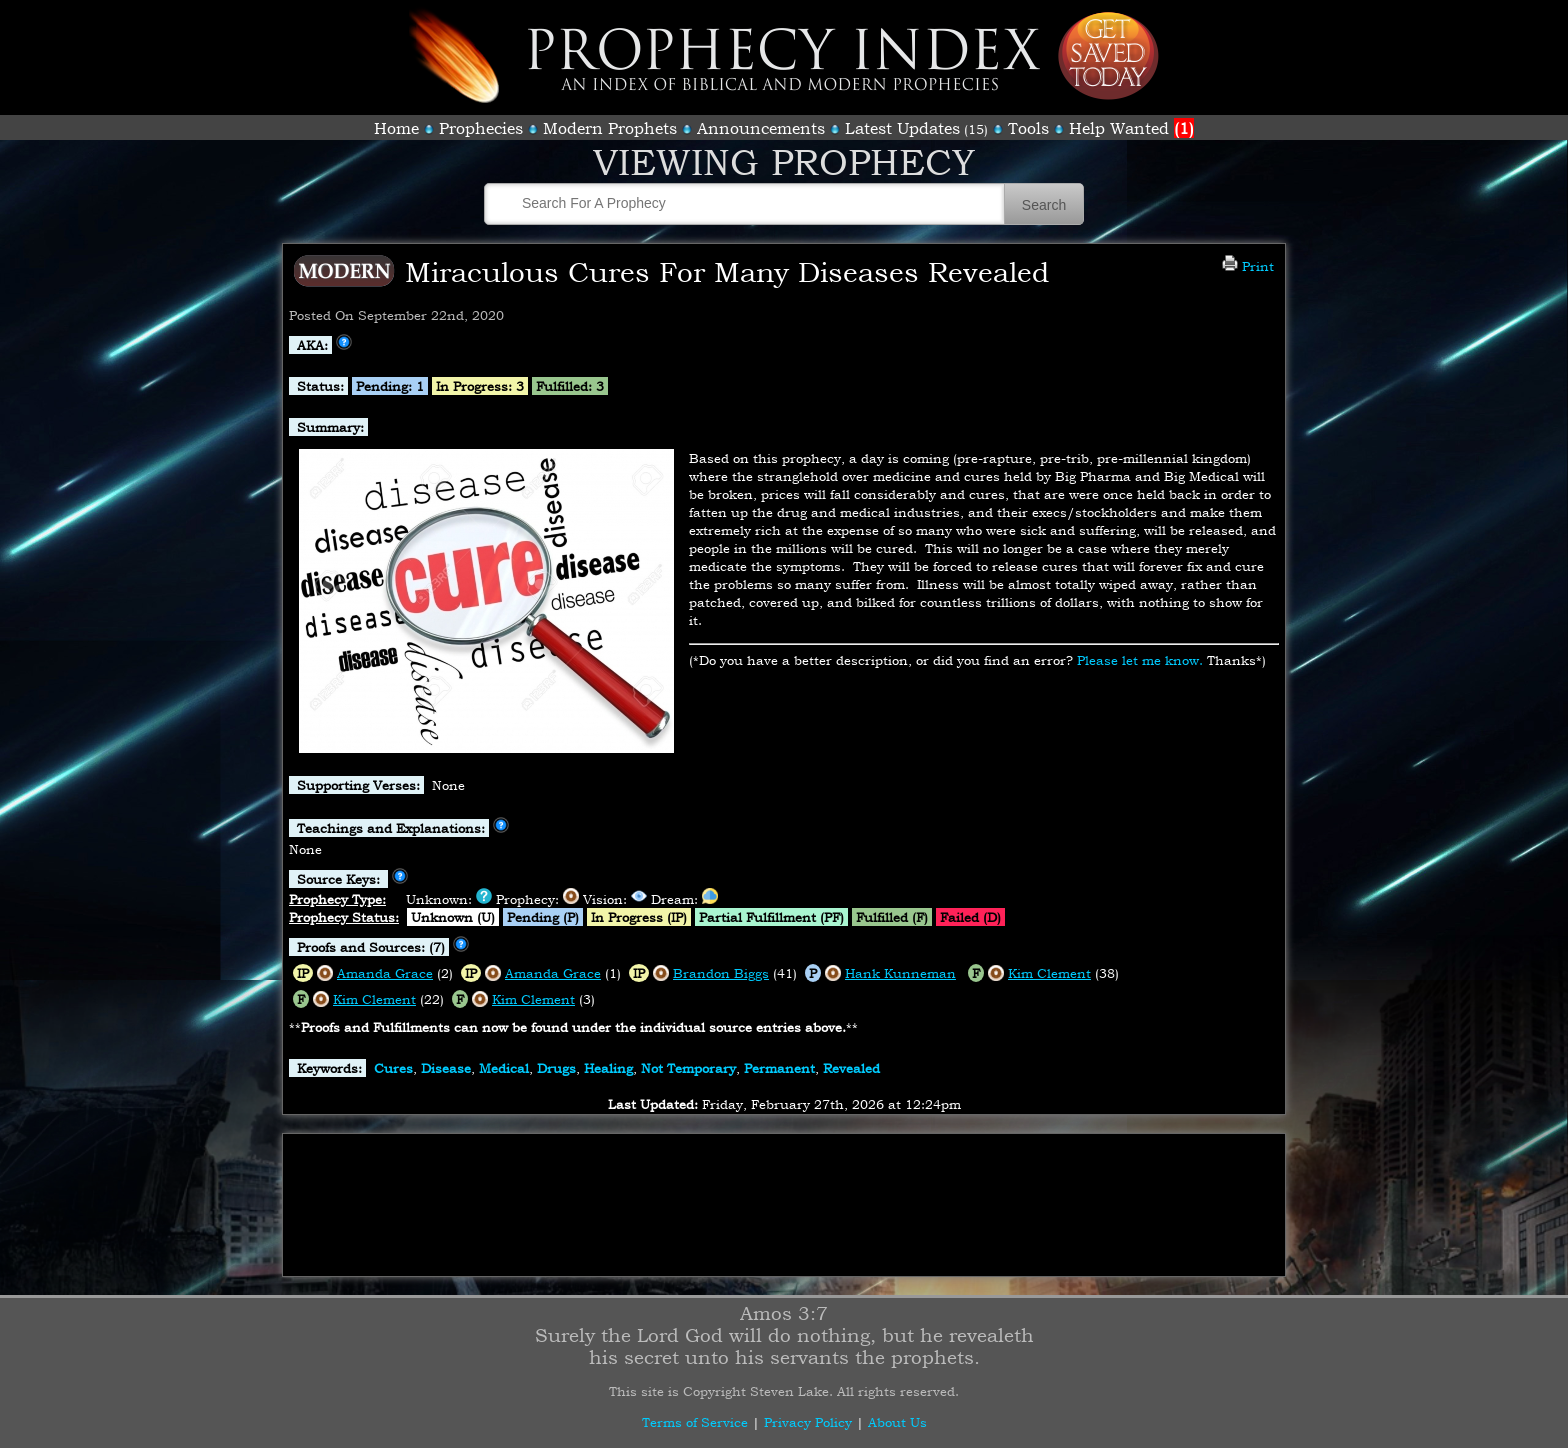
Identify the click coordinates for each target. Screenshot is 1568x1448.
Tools (1028, 128)
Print (1248, 266)
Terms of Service (695, 1422)
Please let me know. (1140, 660)
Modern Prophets (610, 128)
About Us (897, 1422)
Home (396, 128)
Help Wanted (1131, 128)
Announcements (761, 128)
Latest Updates (902, 128)
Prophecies (481, 128)
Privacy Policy (808, 1422)
